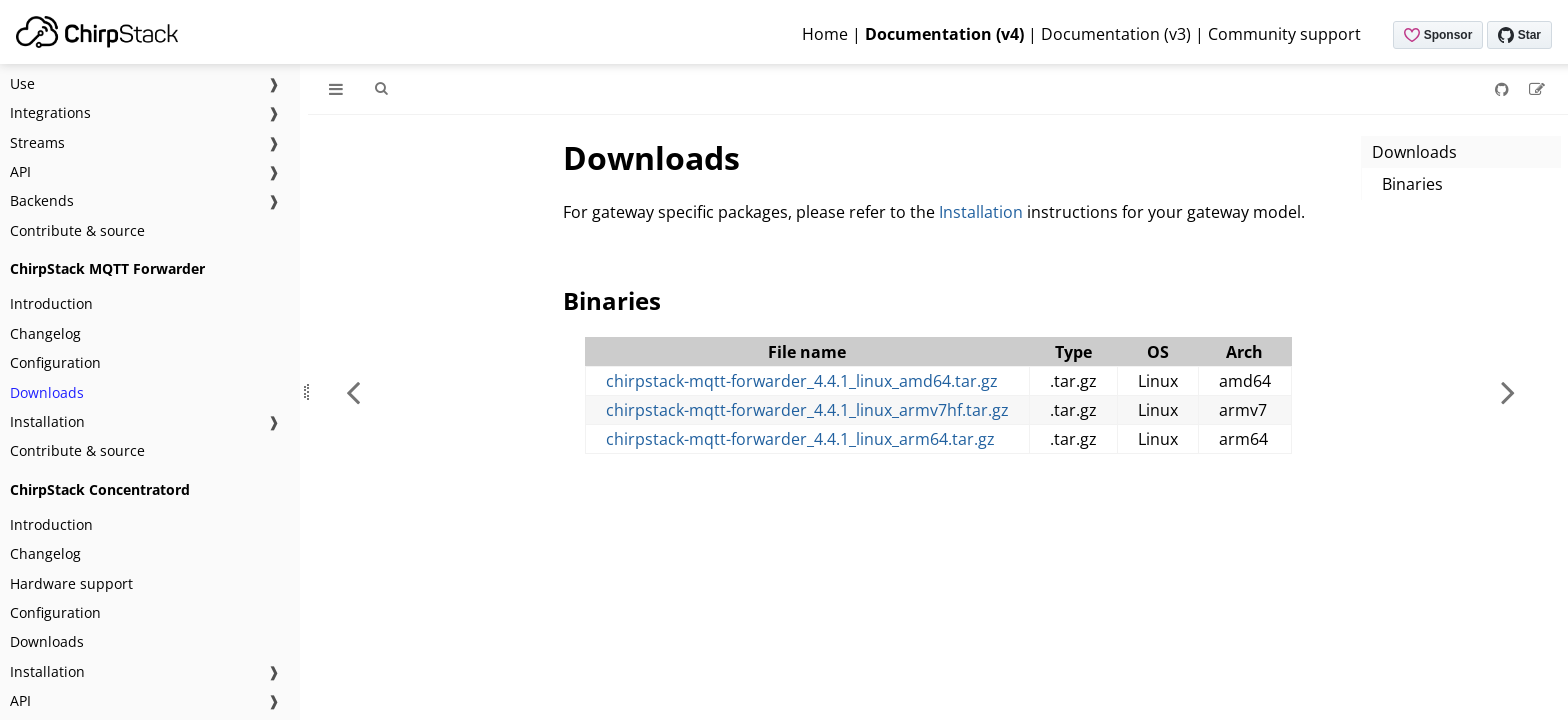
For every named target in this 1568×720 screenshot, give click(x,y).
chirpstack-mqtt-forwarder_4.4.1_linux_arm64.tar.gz (800, 439)
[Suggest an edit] (1537, 89)
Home (825, 34)
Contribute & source (77, 230)
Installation (47, 421)
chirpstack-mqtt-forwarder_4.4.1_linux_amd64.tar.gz (802, 381)
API (20, 171)
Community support (1284, 34)
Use (22, 83)
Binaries (1412, 184)
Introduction (51, 303)
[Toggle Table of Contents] (336, 89)
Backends (42, 200)
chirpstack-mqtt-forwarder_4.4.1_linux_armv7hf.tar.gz (807, 410)
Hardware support (71, 583)
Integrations (50, 112)
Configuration (55, 362)
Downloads (47, 392)
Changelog (45, 333)
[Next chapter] (1508, 392)
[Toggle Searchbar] (381, 89)
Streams (37, 142)
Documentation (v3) (1116, 34)
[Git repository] (1504, 89)
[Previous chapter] (353, 392)
